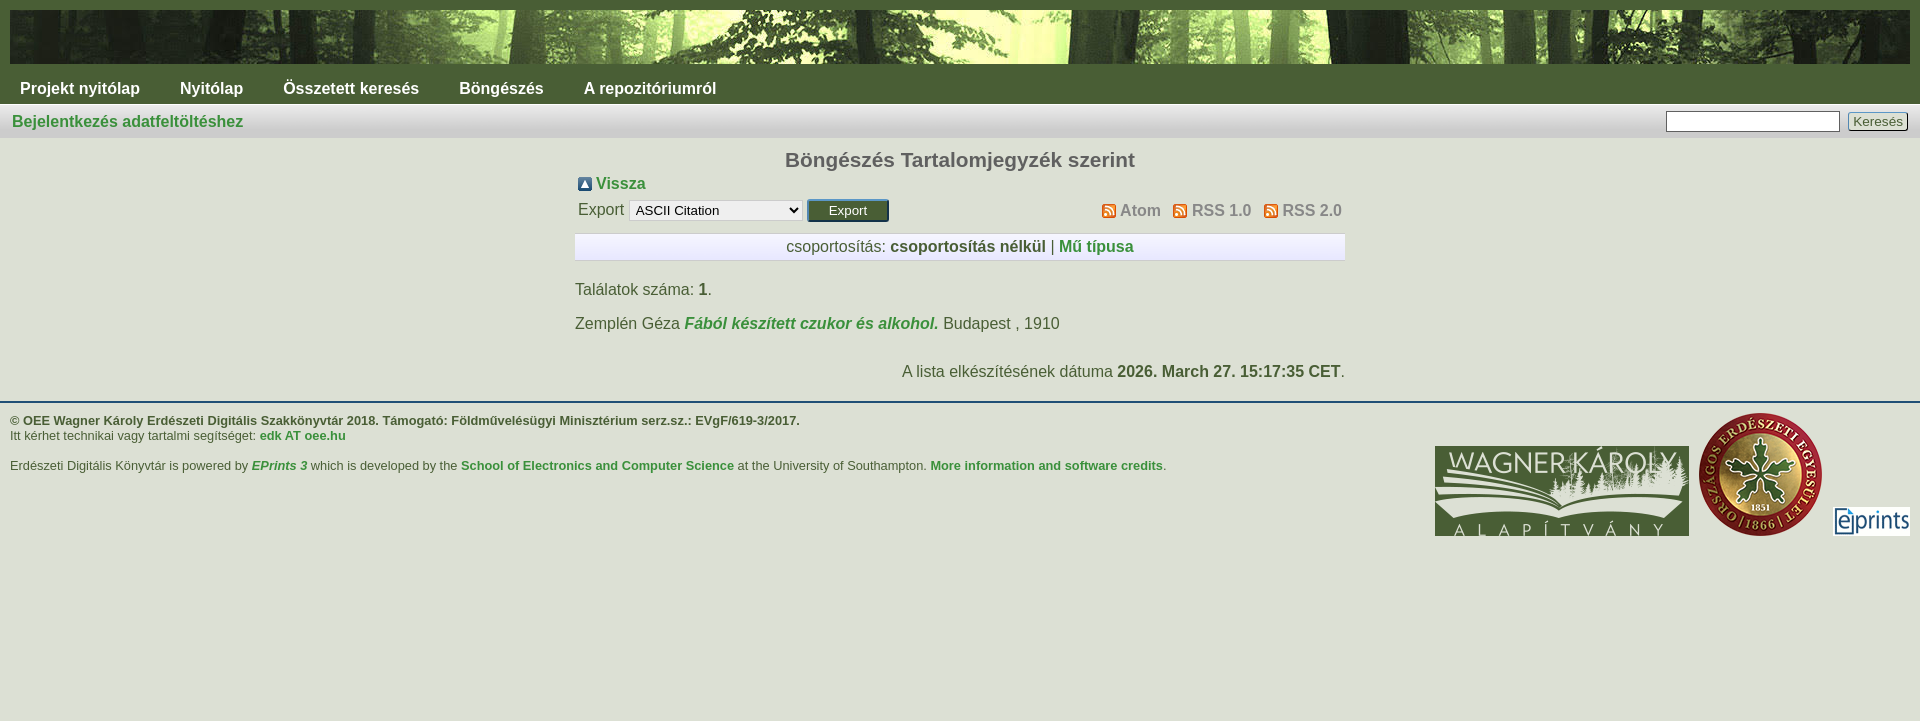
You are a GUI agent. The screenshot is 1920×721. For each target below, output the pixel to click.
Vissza (621, 183)
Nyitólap (211, 88)
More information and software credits (1046, 465)
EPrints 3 (279, 465)
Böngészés (501, 88)
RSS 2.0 (1312, 210)
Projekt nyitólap (80, 88)
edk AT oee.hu (303, 435)
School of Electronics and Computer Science (597, 465)
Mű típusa (1096, 246)
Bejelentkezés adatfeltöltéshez (127, 121)
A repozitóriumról (650, 88)
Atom (1140, 210)
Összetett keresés (351, 88)
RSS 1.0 (1222, 210)
